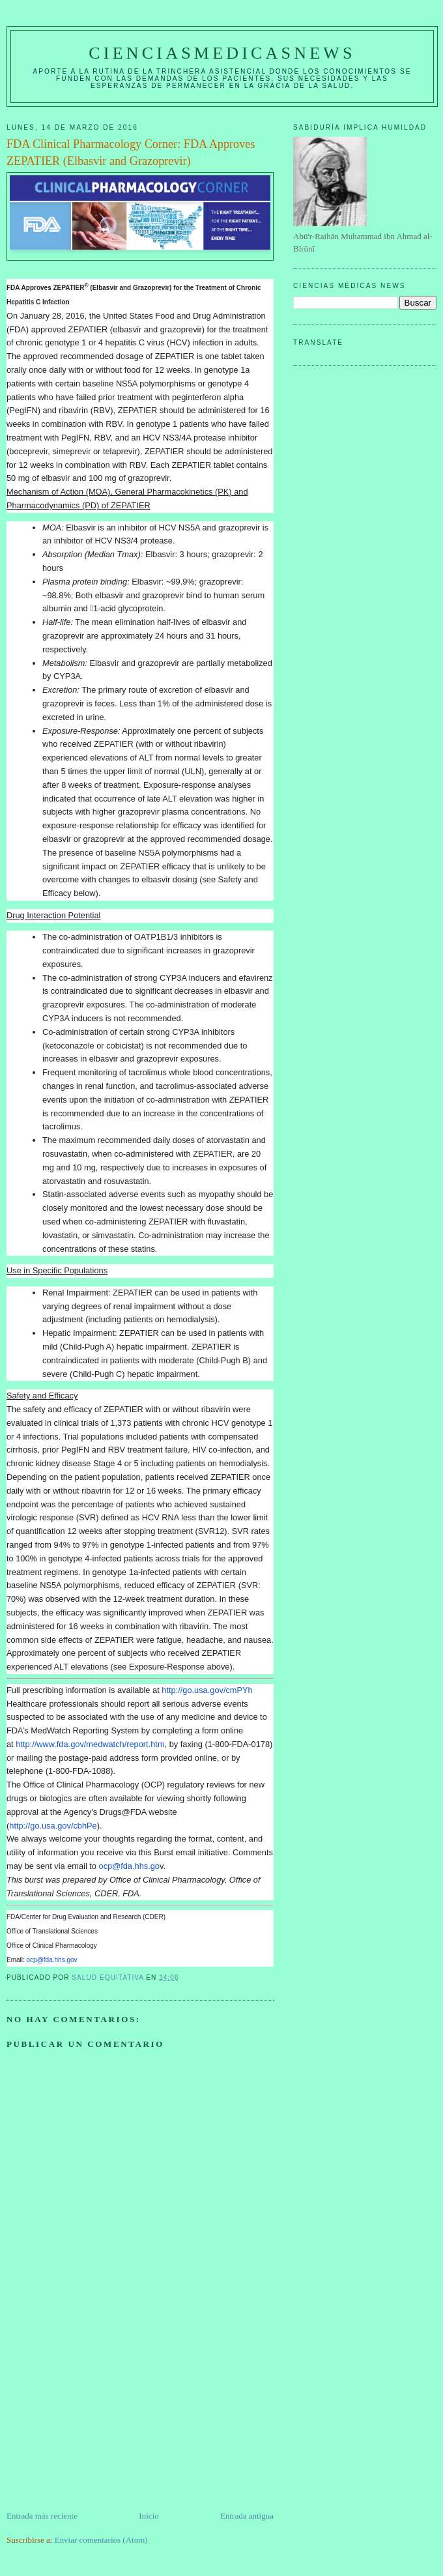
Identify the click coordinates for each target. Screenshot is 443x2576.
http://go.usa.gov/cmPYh (207, 1690)
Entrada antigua (247, 2516)
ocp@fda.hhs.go (129, 1866)
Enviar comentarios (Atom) (101, 2540)
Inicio (148, 2516)
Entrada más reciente (42, 2516)
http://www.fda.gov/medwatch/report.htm (90, 1744)
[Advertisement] (104, 2418)
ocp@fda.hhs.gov (52, 1959)
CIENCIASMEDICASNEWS (222, 53)
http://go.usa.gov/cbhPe (52, 1826)
